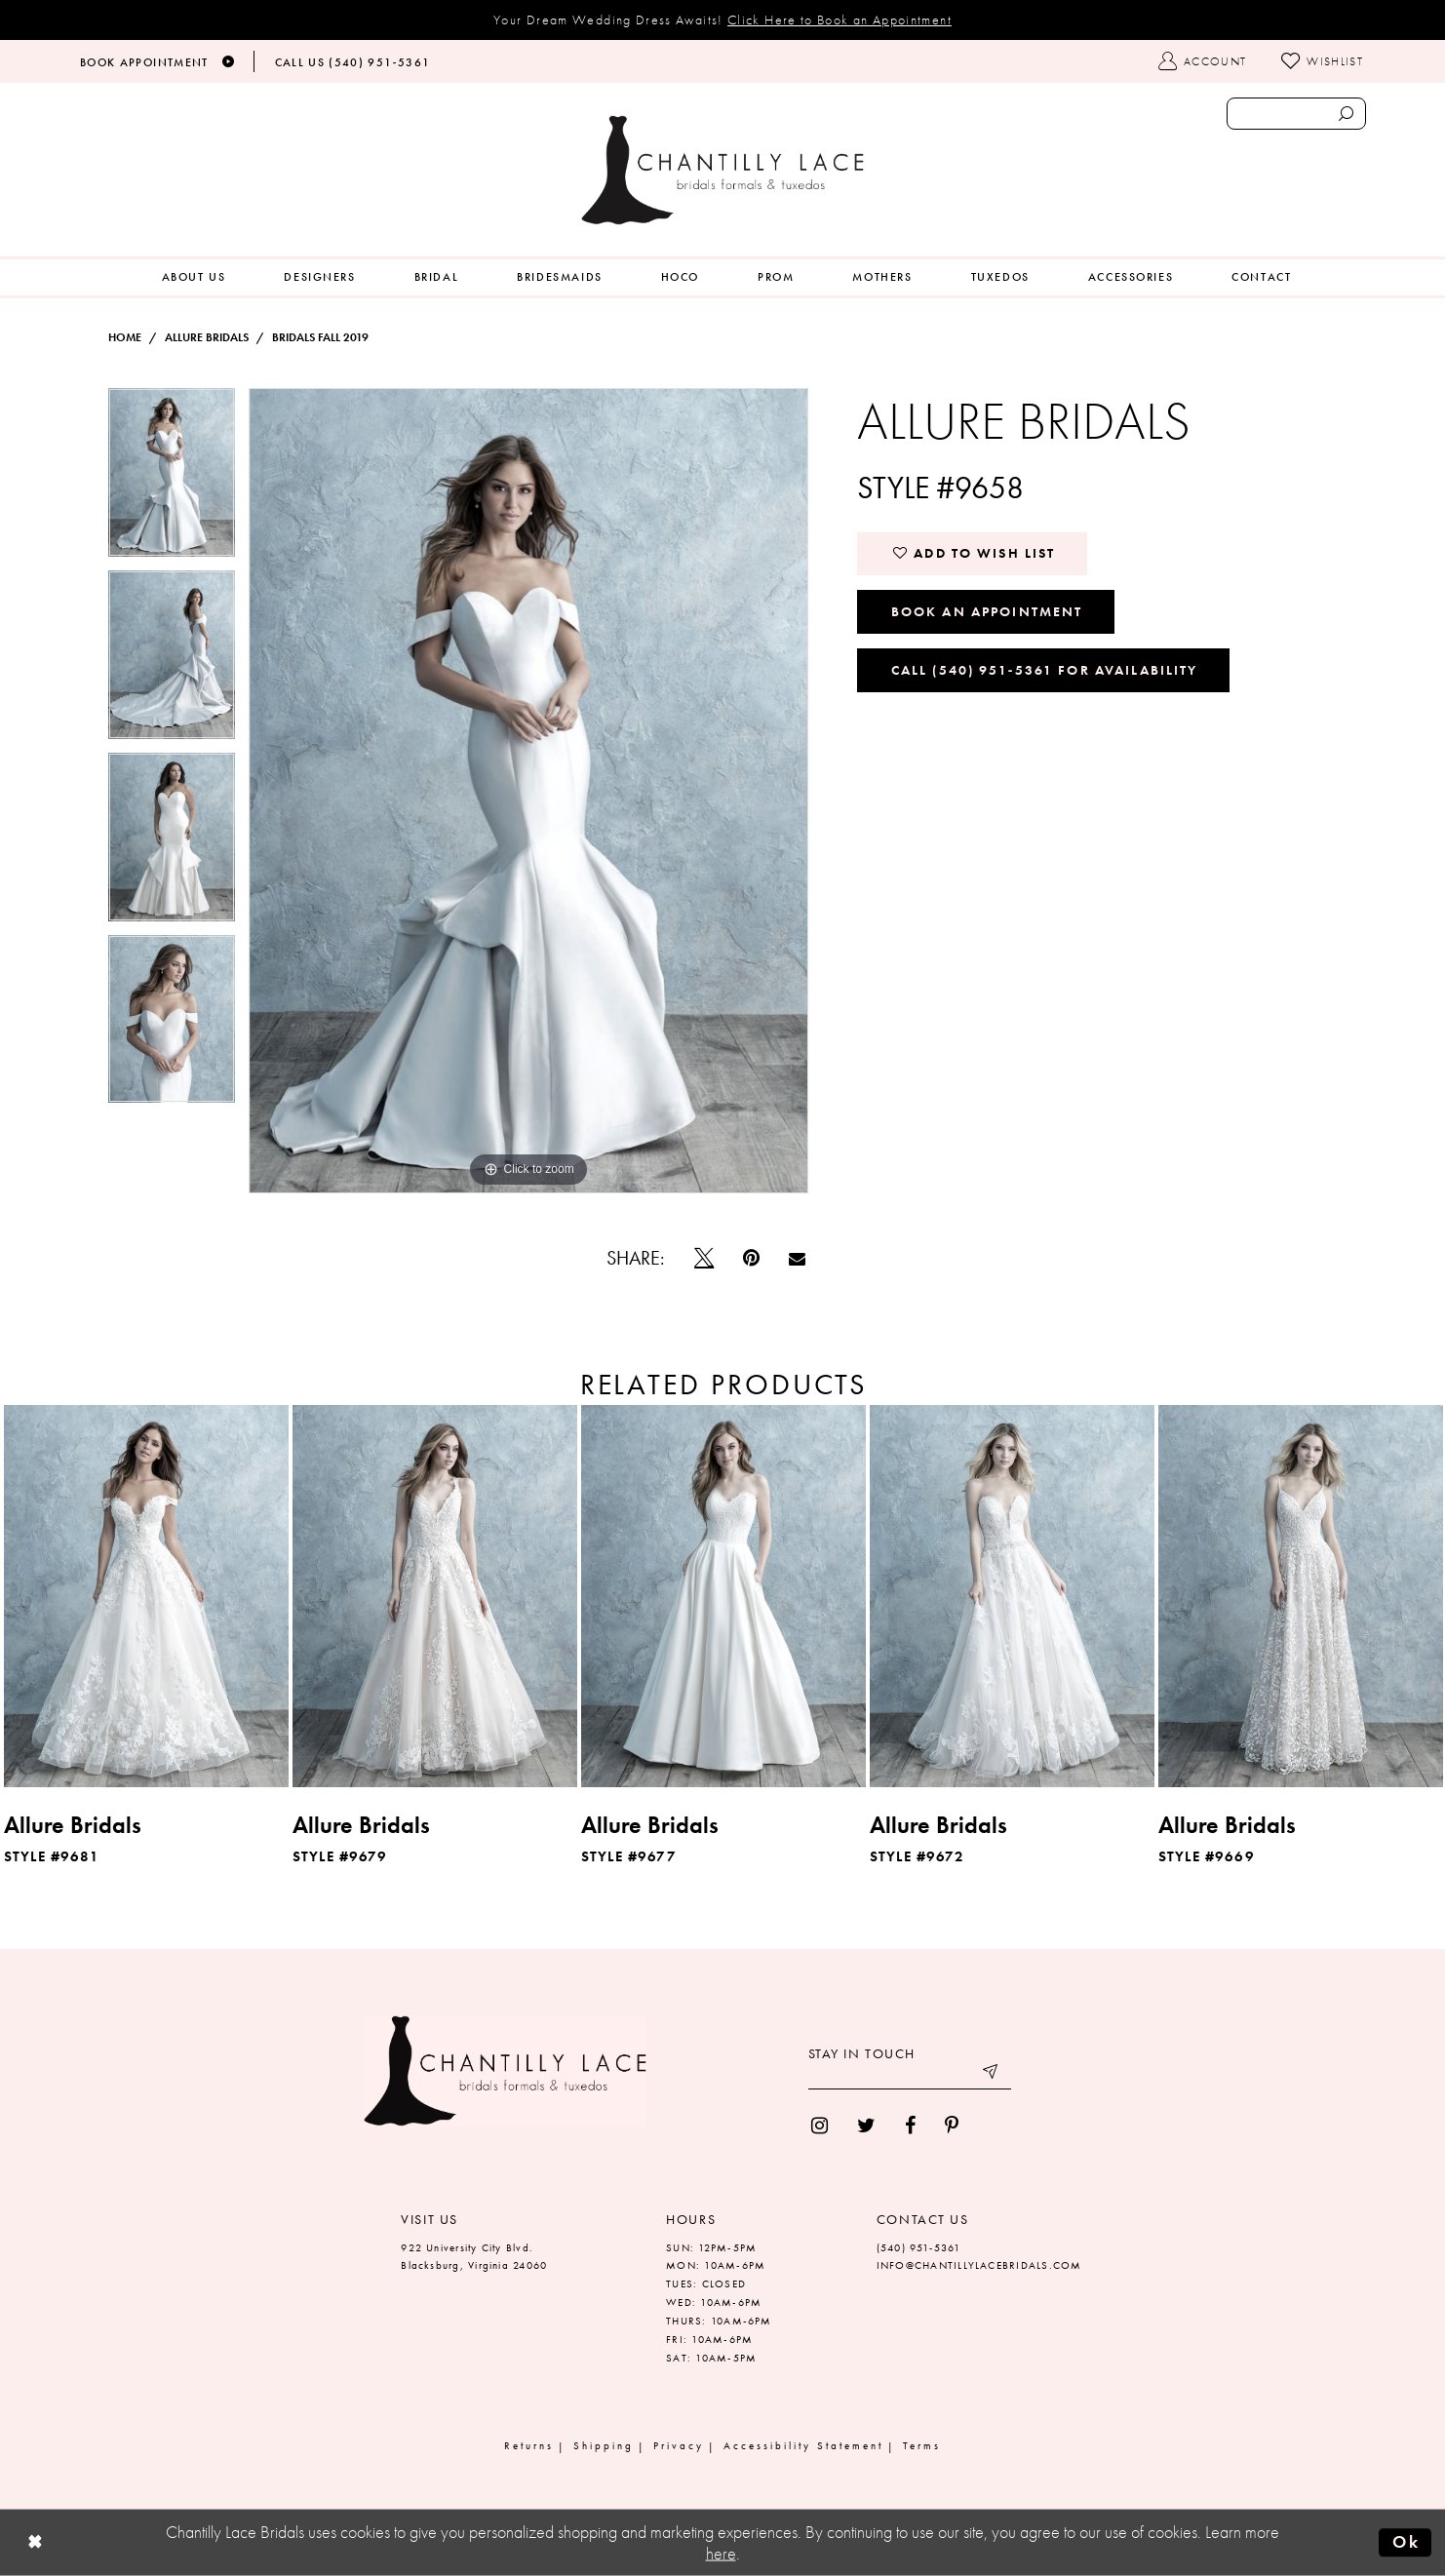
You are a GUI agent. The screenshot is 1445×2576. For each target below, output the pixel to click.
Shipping (603, 2445)
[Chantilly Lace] (722, 170)
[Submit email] (991, 2074)
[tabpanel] (171, 479)
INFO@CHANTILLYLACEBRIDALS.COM (979, 2265)
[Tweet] (704, 1257)
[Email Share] (797, 1258)
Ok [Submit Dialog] (1406, 2542)
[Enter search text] (1296, 113)
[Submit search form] (1345, 113)
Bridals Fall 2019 (320, 337)
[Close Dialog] (35, 2543)
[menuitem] (194, 277)
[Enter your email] (909, 2074)
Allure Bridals (207, 337)
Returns (529, 2445)
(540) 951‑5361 (919, 2247)
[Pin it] (751, 1257)
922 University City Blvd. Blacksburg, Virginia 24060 (474, 2257)
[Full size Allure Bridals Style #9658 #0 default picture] (529, 790)
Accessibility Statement (803, 2445)
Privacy (678, 2445)
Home (124, 337)
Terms (922, 2445)
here (721, 2553)
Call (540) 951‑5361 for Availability (1044, 670)
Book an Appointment (987, 611)
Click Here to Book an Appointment (839, 19)
